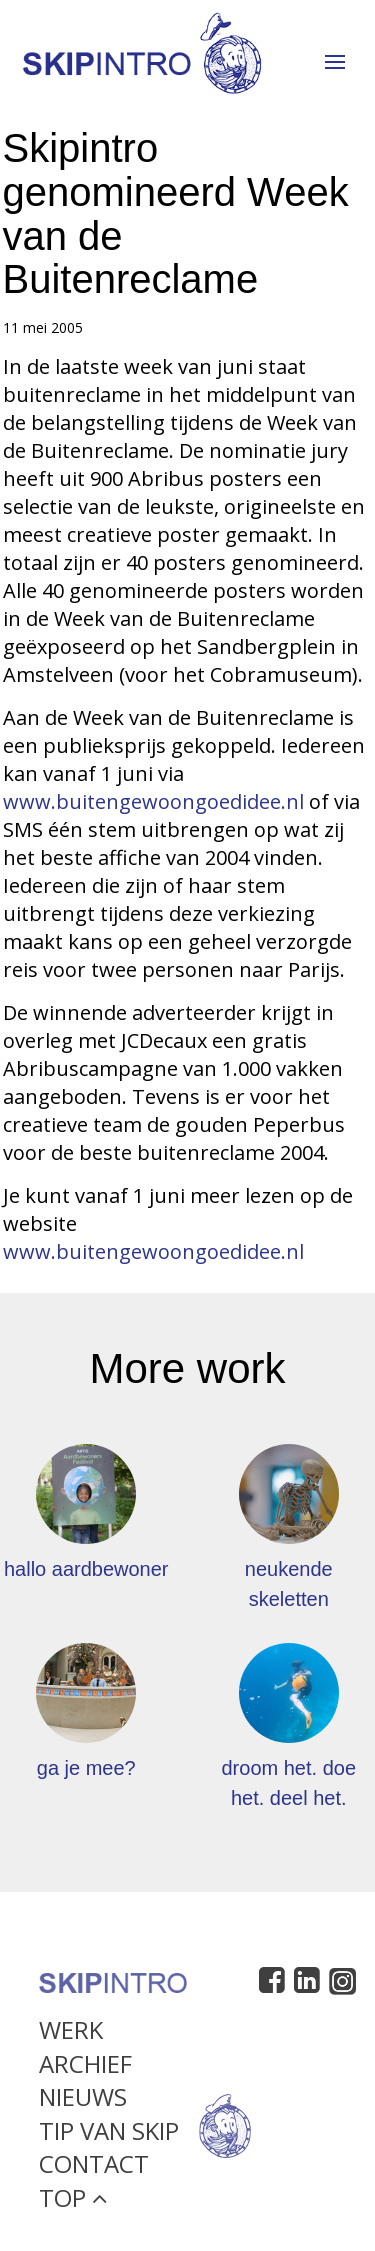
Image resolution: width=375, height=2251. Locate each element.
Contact (94, 2171)
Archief (85, 2071)
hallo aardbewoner (86, 1569)
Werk (71, 2037)
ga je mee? (86, 1768)
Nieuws (83, 2104)
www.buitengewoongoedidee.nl (153, 801)
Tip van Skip (109, 2138)
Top (73, 2205)
